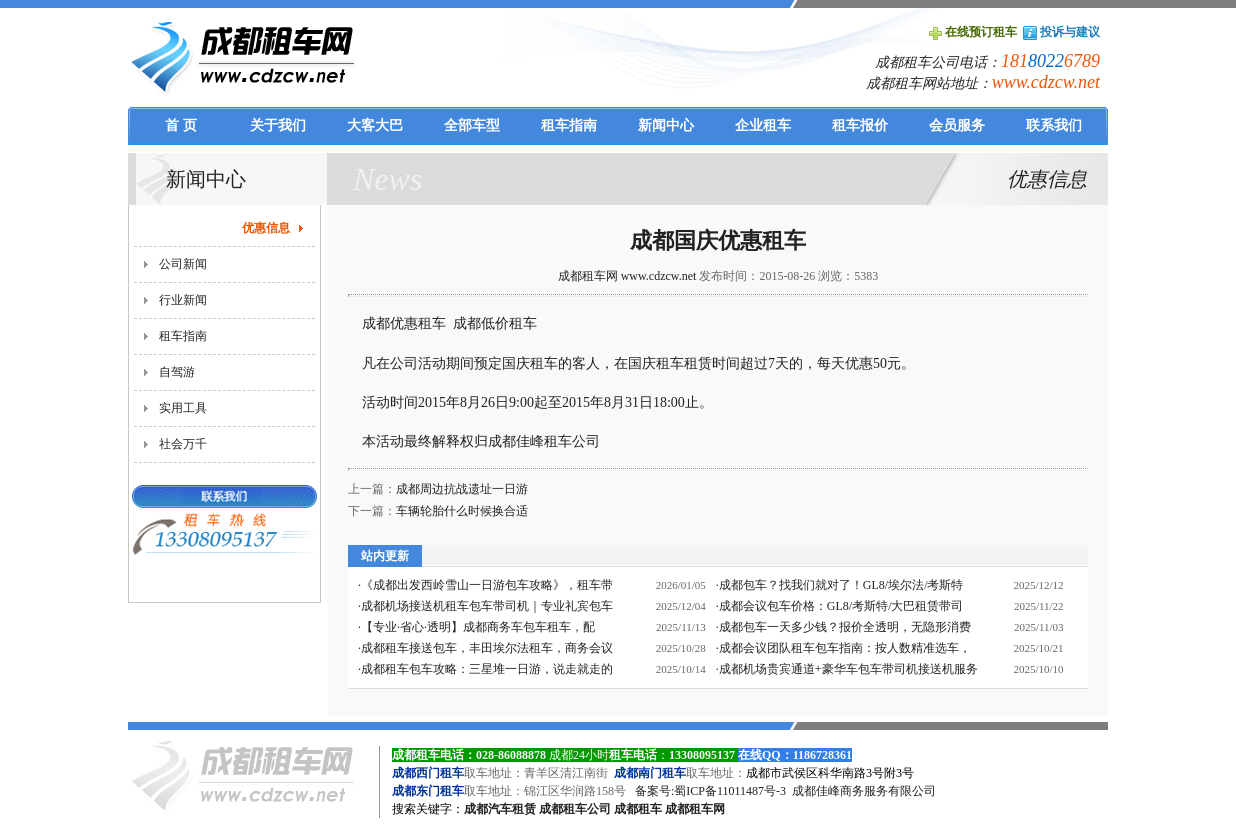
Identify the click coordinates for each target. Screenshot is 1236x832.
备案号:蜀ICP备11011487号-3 (710, 791)
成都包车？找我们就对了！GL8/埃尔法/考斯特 (841, 585)
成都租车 (638, 809)
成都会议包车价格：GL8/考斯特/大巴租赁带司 (841, 606)
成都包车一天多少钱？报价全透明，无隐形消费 (845, 627)
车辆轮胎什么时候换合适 (462, 511)
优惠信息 (266, 228)
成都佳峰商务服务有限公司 (864, 791)
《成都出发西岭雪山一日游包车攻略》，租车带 (487, 585)
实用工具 (183, 408)
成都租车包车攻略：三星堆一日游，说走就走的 (487, 669)
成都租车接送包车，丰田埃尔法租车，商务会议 (487, 648)
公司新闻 (183, 264)
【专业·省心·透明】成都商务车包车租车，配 (478, 627)
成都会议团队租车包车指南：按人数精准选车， (845, 648)
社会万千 (183, 444)
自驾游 (177, 372)
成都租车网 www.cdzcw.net (627, 276)
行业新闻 (183, 300)
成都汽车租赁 (500, 809)
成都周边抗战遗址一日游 (462, 489)
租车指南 (183, 336)
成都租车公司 (575, 809)
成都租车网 (695, 809)
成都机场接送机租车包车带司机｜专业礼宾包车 (487, 606)
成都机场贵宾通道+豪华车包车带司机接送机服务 (848, 669)
